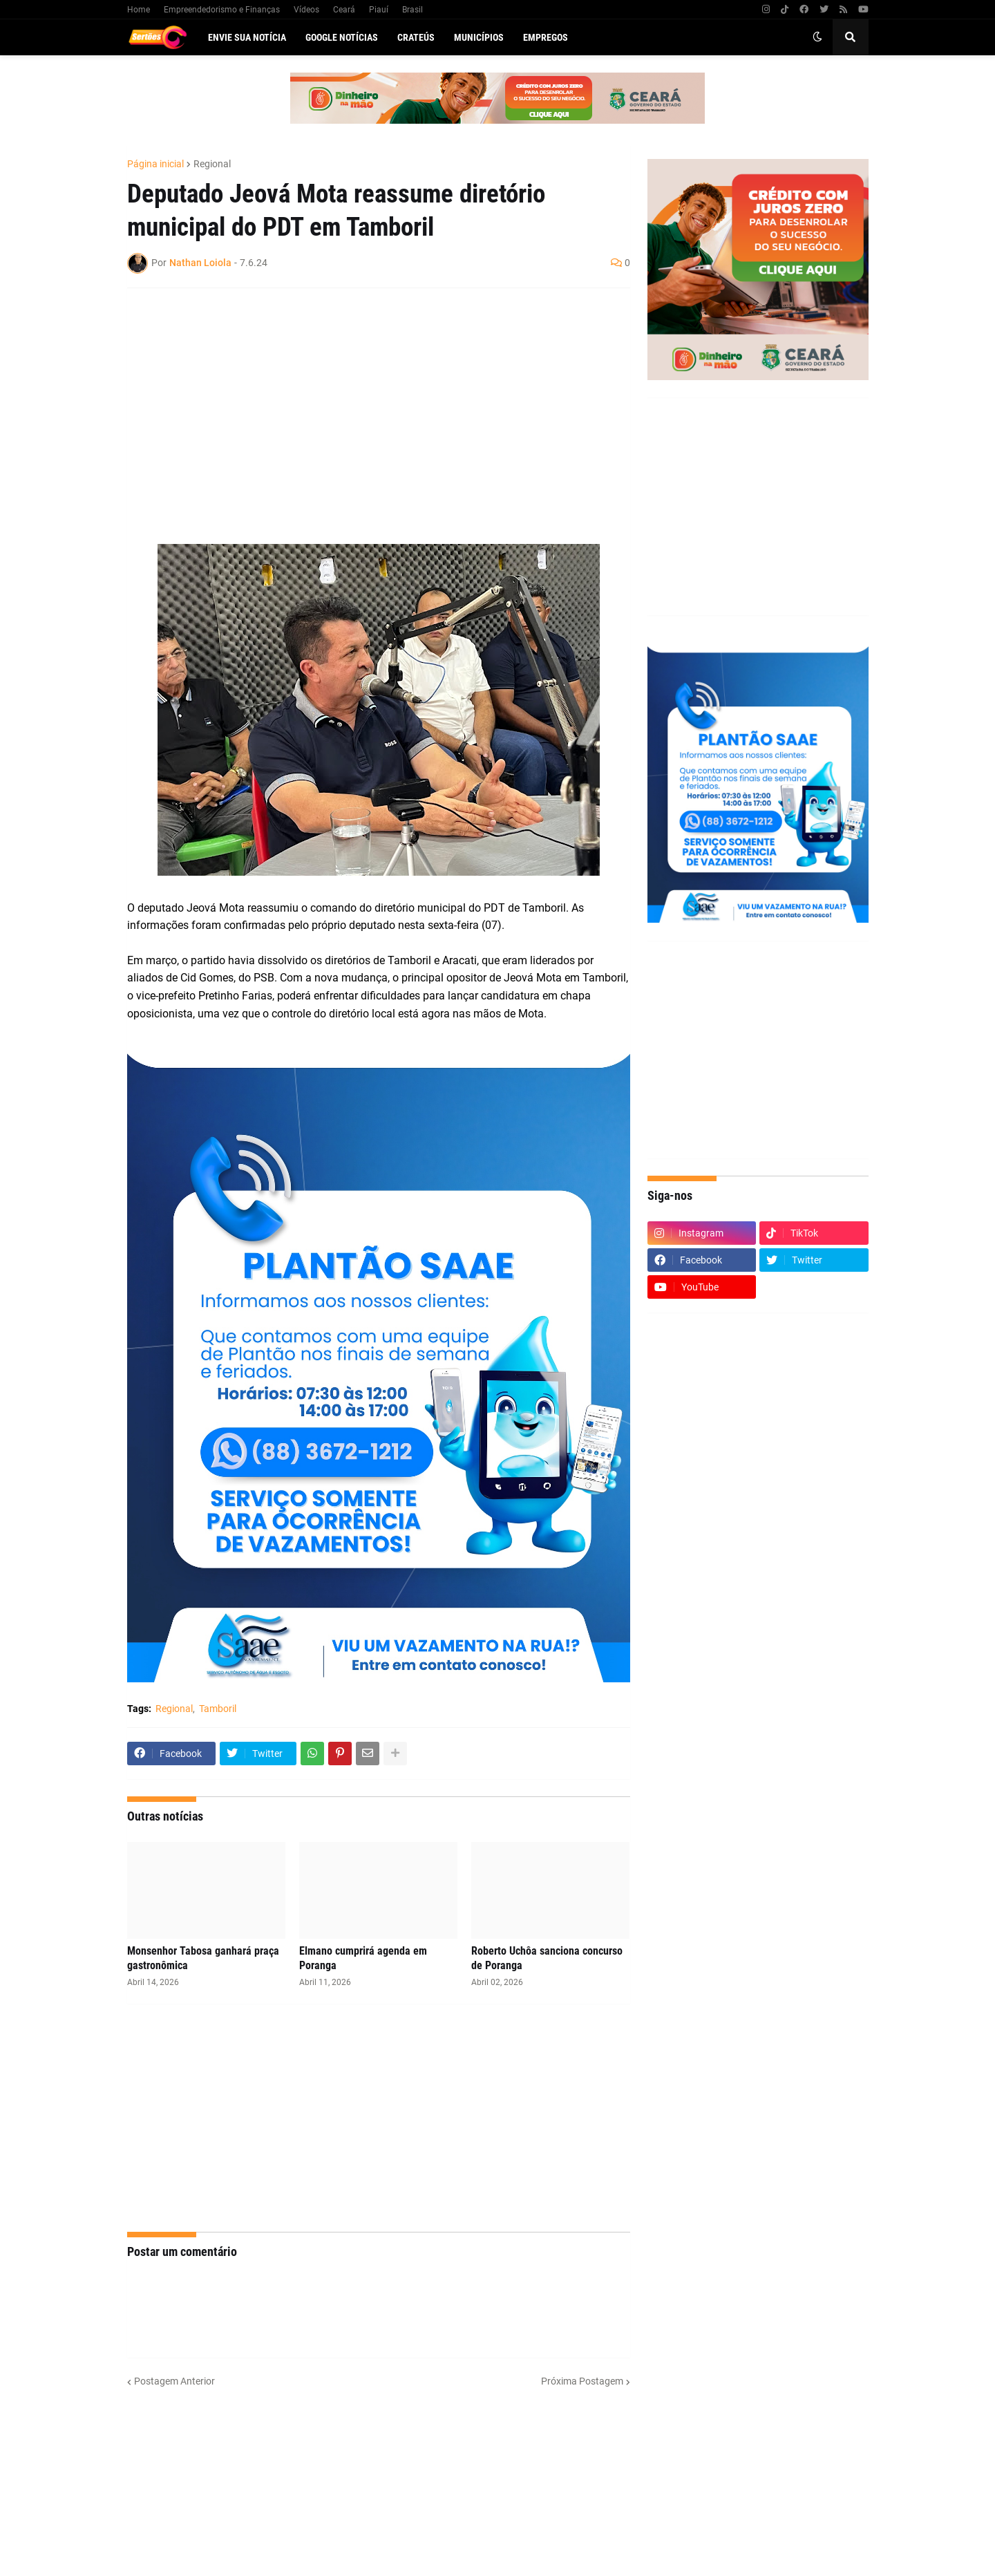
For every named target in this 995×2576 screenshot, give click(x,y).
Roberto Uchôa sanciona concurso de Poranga (547, 1958)
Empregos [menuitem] (545, 37)
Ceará (344, 10)
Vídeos (306, 10)
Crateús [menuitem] (416, 37)
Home (138, 10)
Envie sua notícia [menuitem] (247, 37)
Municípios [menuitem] (479, 37)
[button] (817, 37)
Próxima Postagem (582, 2381)
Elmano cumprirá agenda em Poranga (363, 1958)
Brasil (412, 10)
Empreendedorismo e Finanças (222, 10)
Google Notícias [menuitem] (341, 37)
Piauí (378, 10)
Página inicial (155, 164)
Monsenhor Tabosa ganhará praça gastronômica (203, 1958)
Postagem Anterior (174, 2381)
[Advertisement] (365, 399)
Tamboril (217, 1708)
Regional (212, 164)
